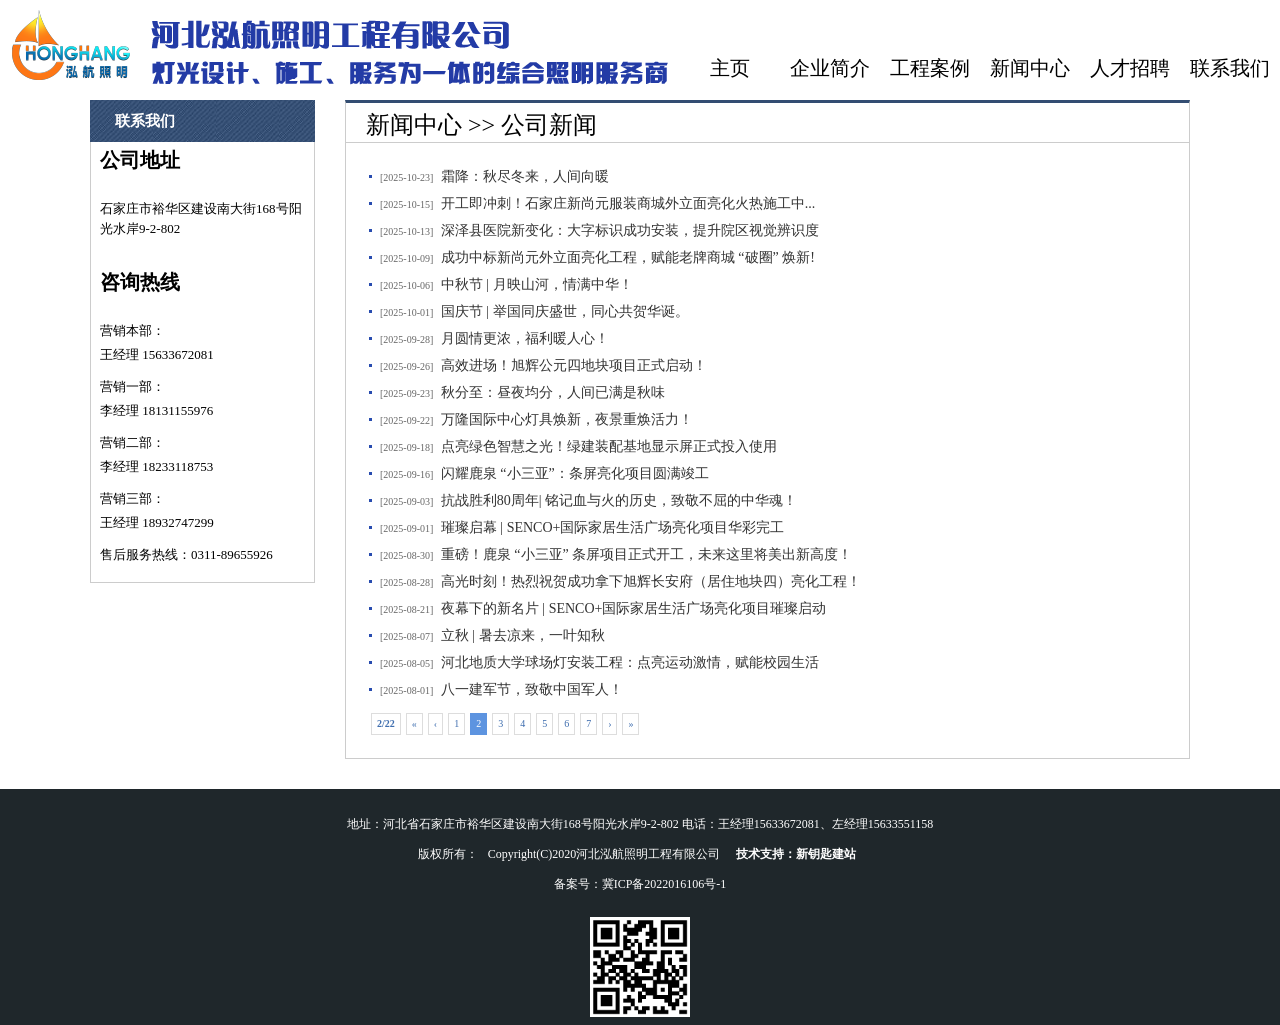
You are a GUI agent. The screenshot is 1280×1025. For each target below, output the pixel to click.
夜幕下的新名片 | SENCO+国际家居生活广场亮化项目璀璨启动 (634, 608)
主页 (730, 68)
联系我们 (1230, 68)
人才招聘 (1130, 68)
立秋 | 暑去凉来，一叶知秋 (523, 635)
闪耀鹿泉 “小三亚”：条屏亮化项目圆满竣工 (575, 473)
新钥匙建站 (826, 854)
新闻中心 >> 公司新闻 (481, 125)
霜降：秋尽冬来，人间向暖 (525, 176)
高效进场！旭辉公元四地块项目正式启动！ (574, 365)
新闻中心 (1030, 68)
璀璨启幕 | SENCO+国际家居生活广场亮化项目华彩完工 (613, 527)
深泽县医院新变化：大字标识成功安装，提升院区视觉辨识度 (630, 230)
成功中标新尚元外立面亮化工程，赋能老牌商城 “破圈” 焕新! (628, 257)
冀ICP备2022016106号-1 (664, 884)
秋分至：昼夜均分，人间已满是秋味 (553, 392)
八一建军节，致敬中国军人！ (532, 689)
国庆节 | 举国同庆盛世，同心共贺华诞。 (565, 311)
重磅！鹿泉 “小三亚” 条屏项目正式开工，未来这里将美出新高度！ (646, 554)
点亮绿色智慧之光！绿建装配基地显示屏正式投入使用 (609, 446)
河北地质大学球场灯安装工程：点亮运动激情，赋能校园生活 (630, 662)
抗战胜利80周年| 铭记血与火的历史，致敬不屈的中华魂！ (619, 500)
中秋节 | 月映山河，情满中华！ (537, 284)
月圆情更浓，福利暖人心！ (525, 338)
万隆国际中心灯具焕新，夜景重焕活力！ (567, 419)
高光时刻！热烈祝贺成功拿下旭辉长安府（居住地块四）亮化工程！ (651, 581)
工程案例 (930, 68)
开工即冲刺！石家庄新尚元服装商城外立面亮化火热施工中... (628, 203)
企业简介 (830, 68)
